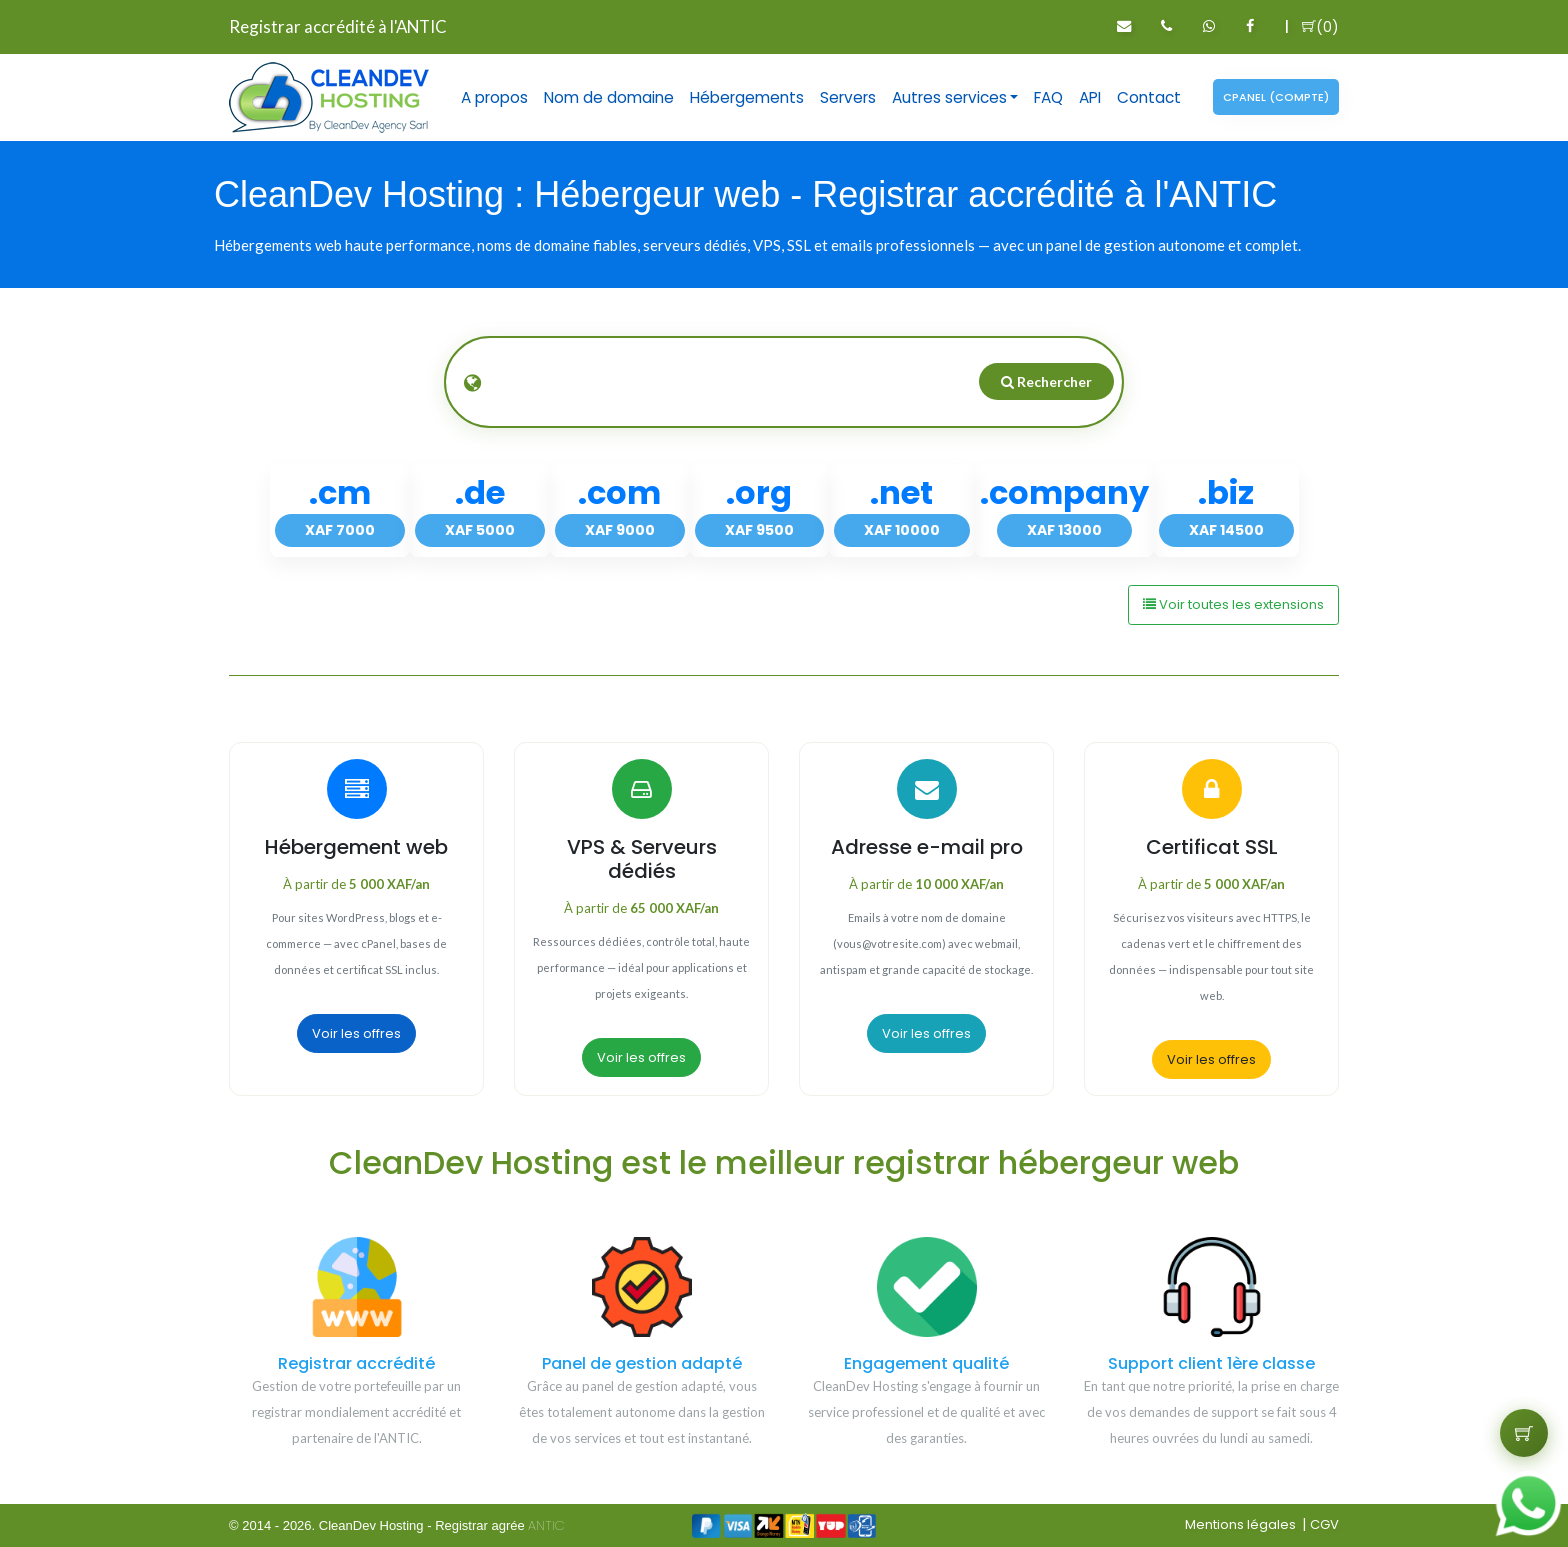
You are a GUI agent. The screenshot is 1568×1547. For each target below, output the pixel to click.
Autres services (949, 97)
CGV (1324, 1524)
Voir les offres (356, 1033)
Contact (1149, 97)
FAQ (1048, 97)
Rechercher (1046, 381)
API (1090, 97)
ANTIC (546, 1525)
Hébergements (747, 97)
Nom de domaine (609, 97)
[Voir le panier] (1524, 1433)
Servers (848, 97)
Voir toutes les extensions (1233, 604)
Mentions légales (1240, 1524)
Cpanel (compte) (1276, 97)
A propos (494, 97)
